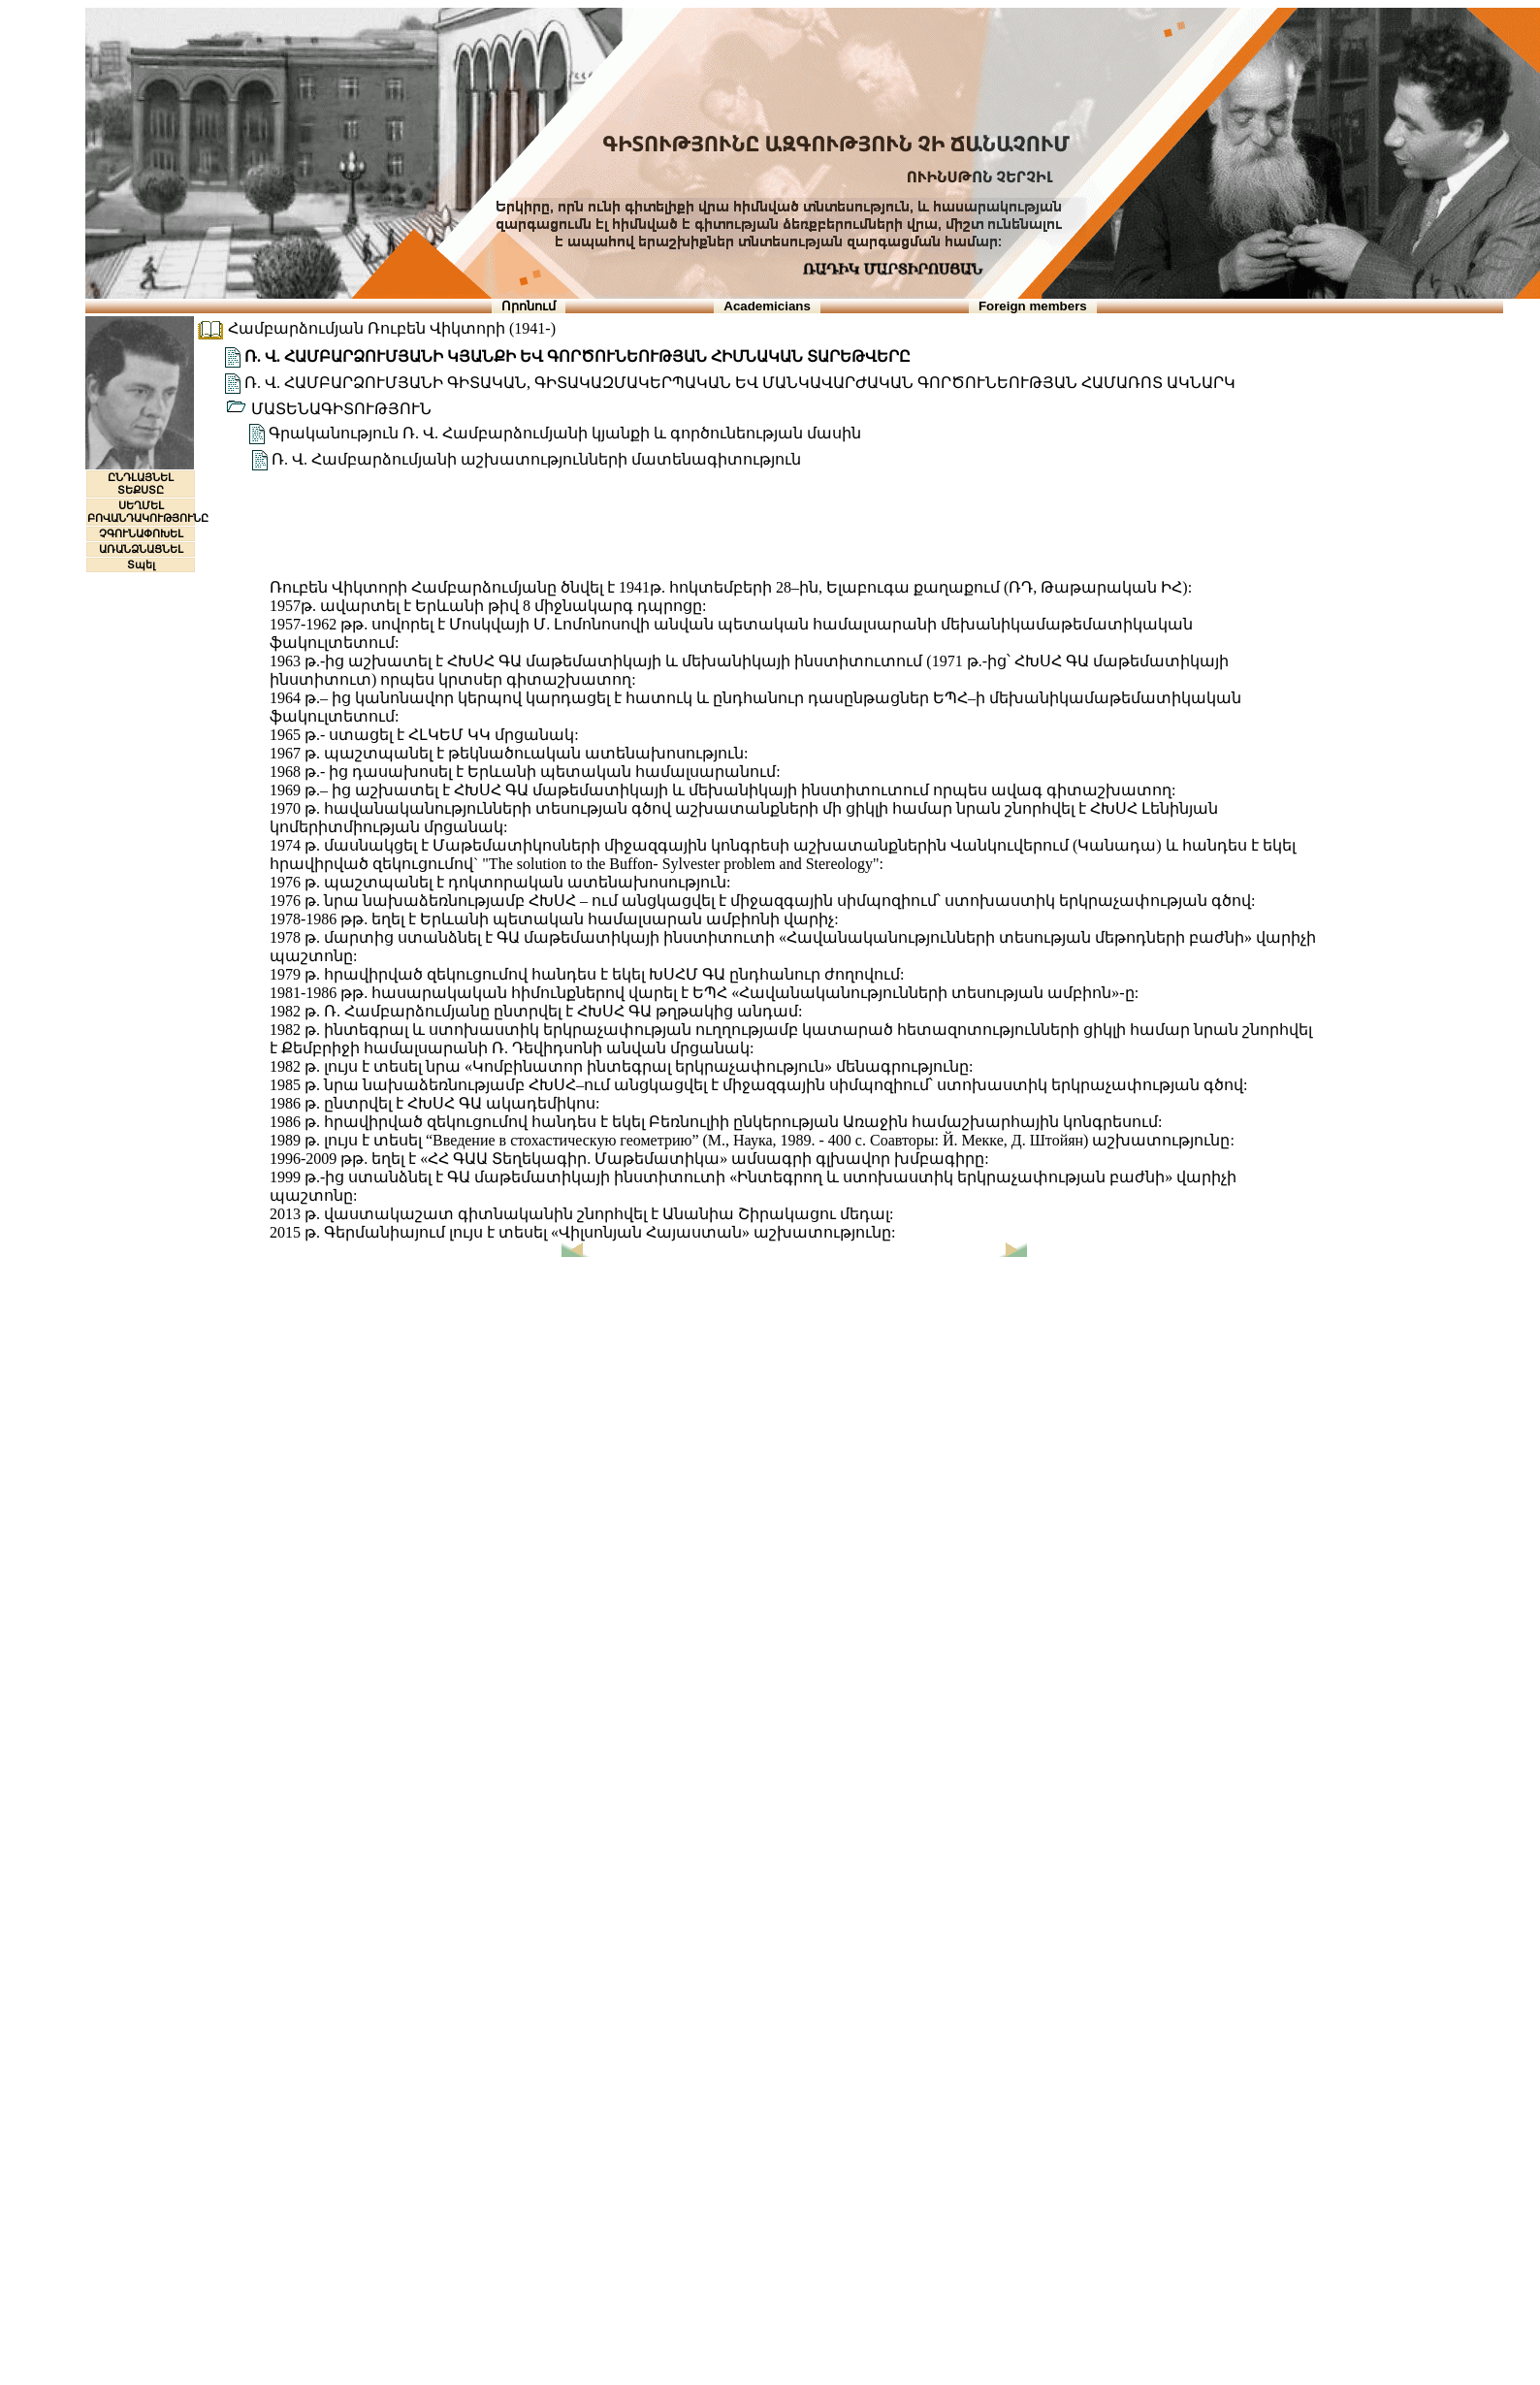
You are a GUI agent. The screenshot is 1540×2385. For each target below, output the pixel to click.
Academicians (767, 306)
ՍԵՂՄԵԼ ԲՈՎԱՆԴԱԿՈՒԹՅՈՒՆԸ (148, 512)
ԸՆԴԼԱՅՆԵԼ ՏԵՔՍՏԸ (141, 483)
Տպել (141, 564)
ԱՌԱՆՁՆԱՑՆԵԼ (141, 549)
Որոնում (528, 306)
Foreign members (1033, 306)
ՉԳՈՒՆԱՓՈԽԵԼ (141, 533)
